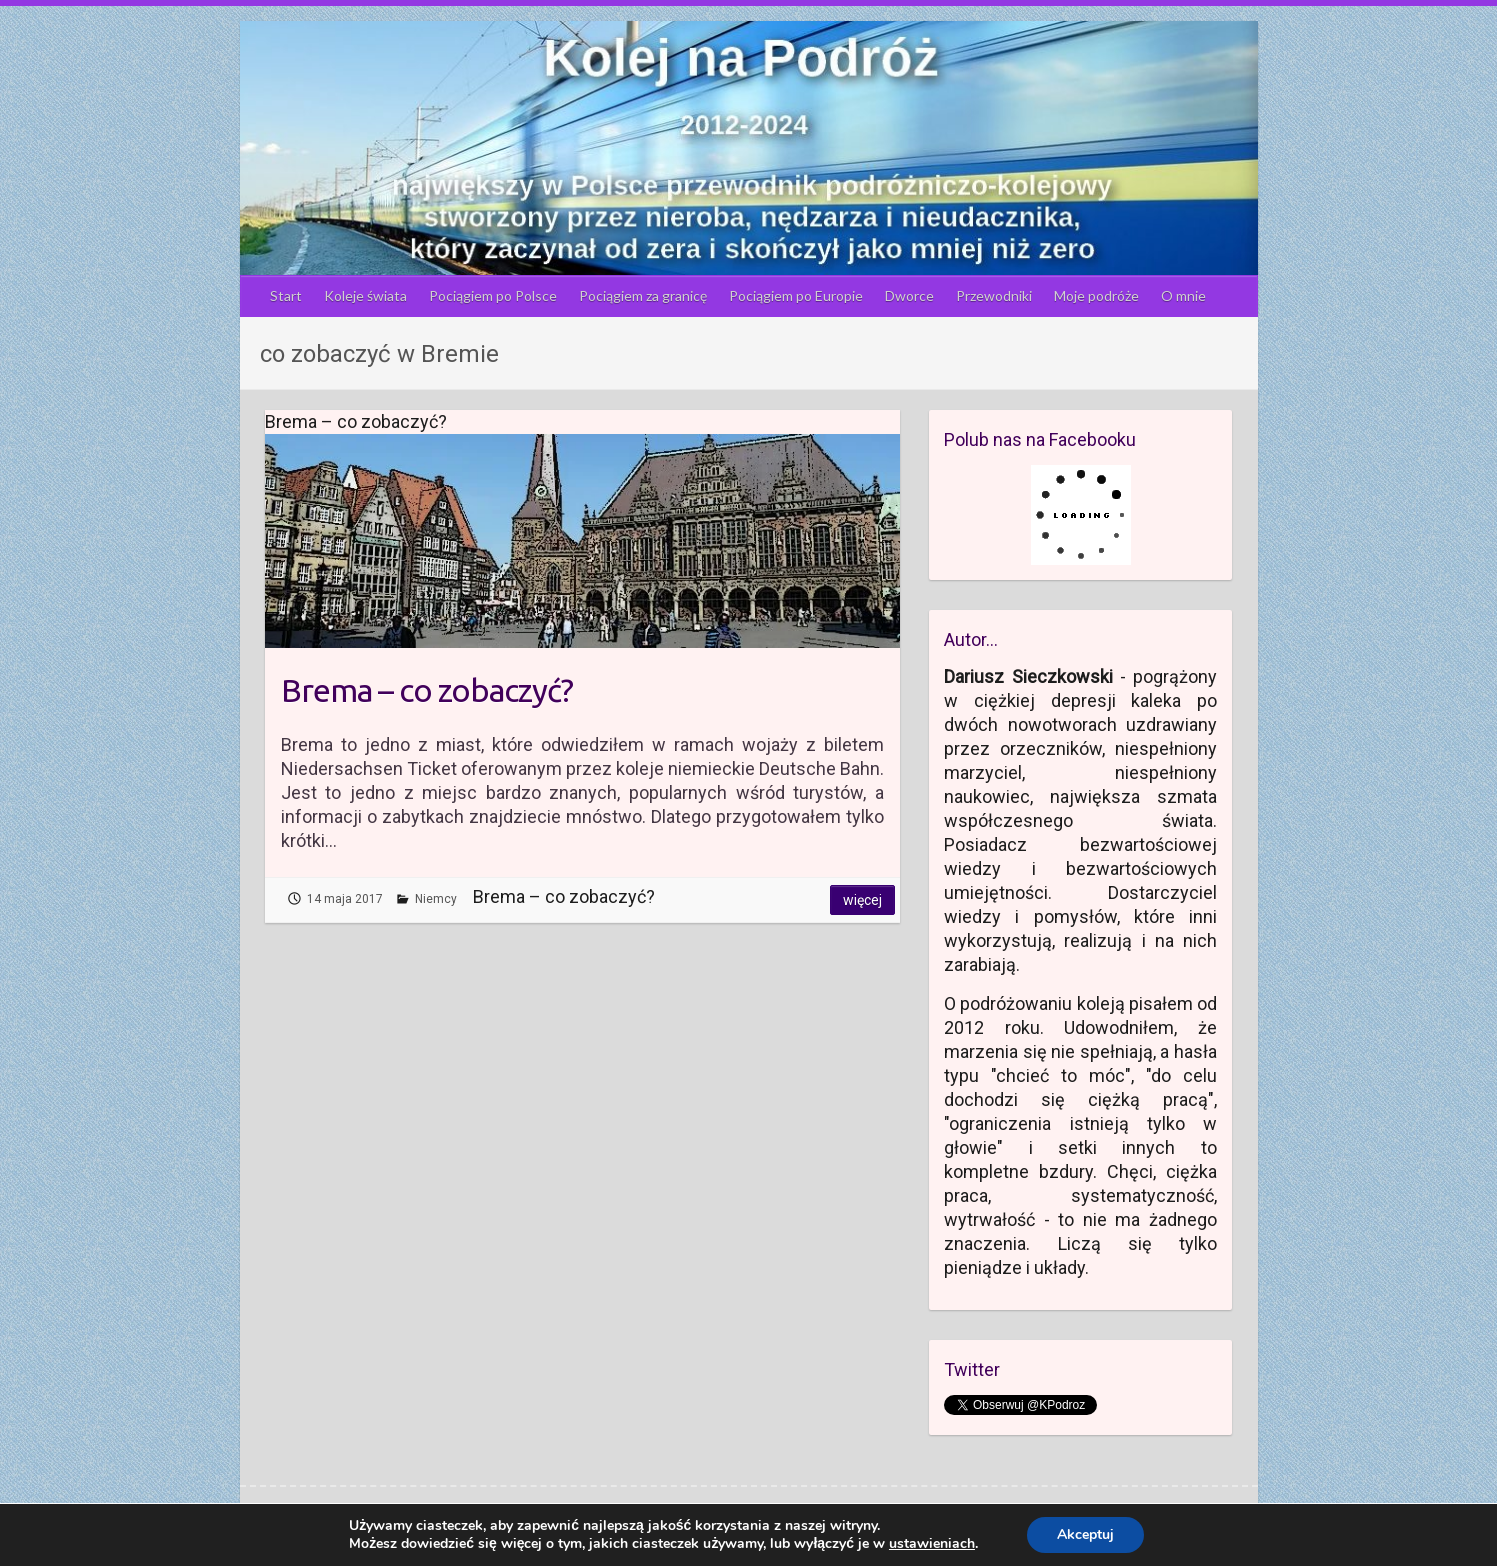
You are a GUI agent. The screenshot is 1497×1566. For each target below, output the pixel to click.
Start (286, 295)
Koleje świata (365, 295)
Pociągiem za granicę (643, 295)
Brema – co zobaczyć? (427, 690)
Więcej (862, 900)
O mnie (1183, 295)
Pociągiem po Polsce (493, 295)
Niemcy (436, 899)
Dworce (909, 295)
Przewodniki (994, 295)
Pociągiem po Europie (796, 295)
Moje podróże (1096, 295)
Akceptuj (1085, 1534)
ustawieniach (932, 1544)
